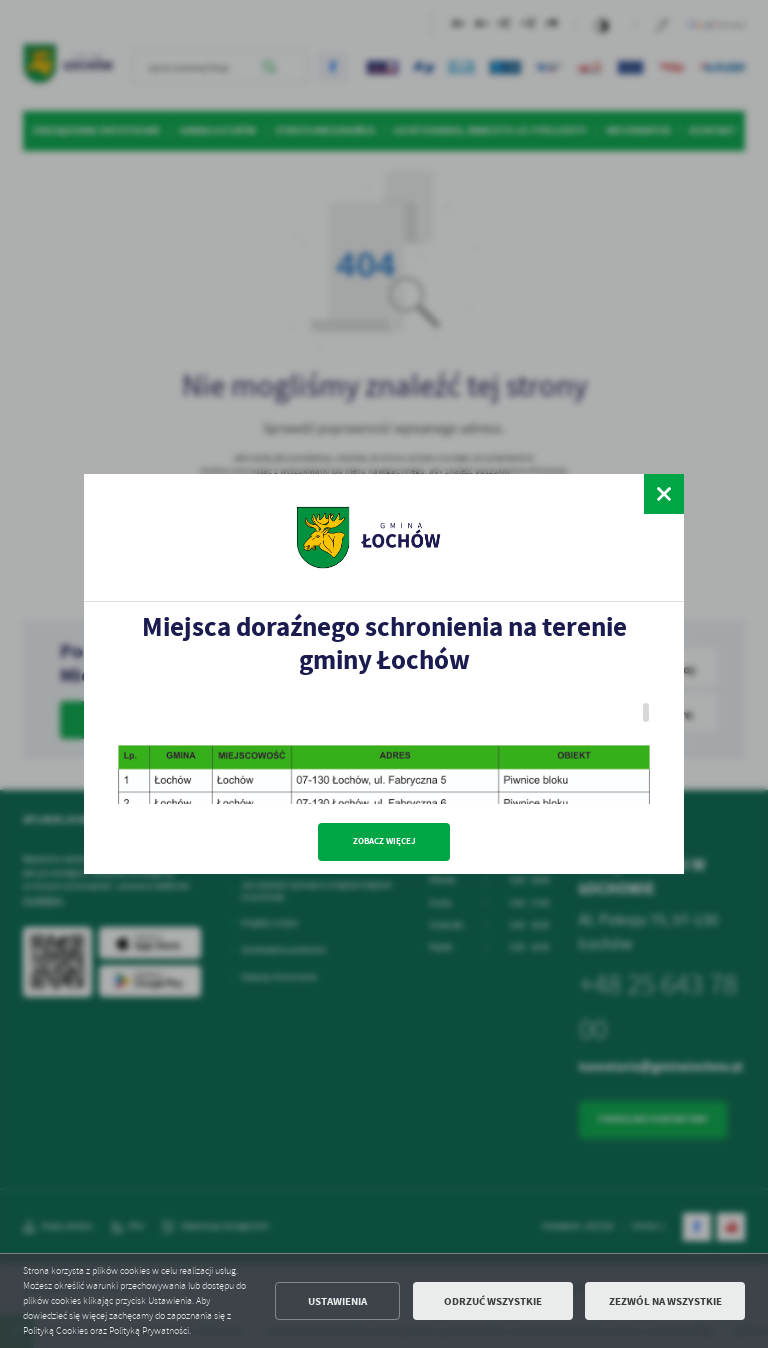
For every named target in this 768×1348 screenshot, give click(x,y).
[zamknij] (664, 494)
